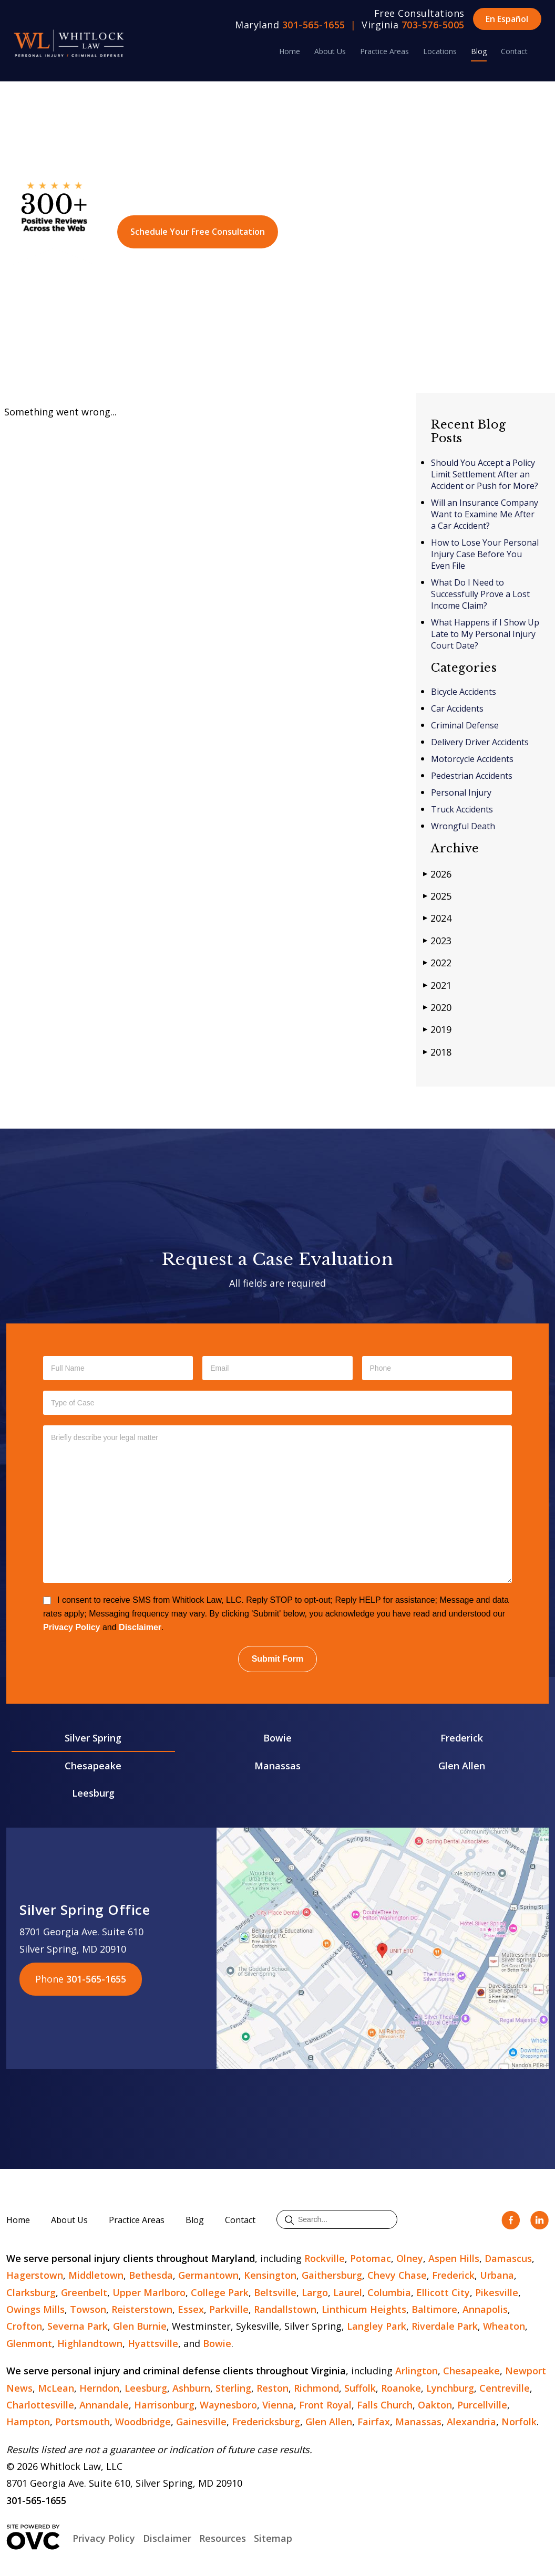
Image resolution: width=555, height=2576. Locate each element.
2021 (437, 985)
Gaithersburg (332, 2275)
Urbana (497, 2275)
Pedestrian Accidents (471, 775)
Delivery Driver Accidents (480, 742)
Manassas (277, 1765)
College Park (220, 2292)
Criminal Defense (465, 725)
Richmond (316, 2388)
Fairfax (373, 2421)
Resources (222, 2538)
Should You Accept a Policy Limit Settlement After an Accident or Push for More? (484, 474)
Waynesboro (228, 2404)
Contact (514, 51)
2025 (437, 896)
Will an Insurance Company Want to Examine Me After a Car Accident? (484, 514)
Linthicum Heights (364, 2309)
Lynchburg (450, 2388)
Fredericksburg (266, 2421)
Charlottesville (40, 2404)
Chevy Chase (397, 2275)
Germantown (208, 2275)
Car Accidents (457, 708)
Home (289, 51)
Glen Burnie (140, 2326)
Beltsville (275, 2292)
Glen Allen (461, 1765)
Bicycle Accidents (463, 691)
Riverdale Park (445, 2326)
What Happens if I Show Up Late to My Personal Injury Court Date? (485, 634)
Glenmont (29, 2343)
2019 (437, 1029)
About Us (330, 51)
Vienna (278, 2404)
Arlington (416, 2370)
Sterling (233, 2388)
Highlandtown (89, 2343)
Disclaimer (140, 1627)
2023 (437, 940)
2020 (437, 1007)
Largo (315, 2292)
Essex (191, 2309)
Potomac (370, 2258)
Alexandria (471, 2421)
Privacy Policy (71, 1627)
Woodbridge (143, 2421)
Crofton (24, 2326)
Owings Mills (35, 2309)
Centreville (504, 2388)
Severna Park (77, 2326)
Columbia (389, 2292)
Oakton (435, 2404)
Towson (88, 2309)
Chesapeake (93, 1765)
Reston (272, 2388)
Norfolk (519, 2421)
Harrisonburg (164, 2404)
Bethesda (151, 2275)
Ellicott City (443, 2292)
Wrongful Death (463, 826)
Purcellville (482, 2404)
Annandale (104, 2404)
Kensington (270, 2275)
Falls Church (385, 2404)
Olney (409, 2258)
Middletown (96, 2275)
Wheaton (504, 2326)
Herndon (99, 2388)
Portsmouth (82, 2421)
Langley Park (376, 2326)
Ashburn (191, 2388)
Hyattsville (153, 2343)
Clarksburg (31, 2292)
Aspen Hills (453, 2258)
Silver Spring (93, 1738)
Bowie (277, 1738)
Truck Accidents (462, 809)
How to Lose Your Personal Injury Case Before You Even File (485, 554)
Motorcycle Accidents (472, 759)
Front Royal (325, 2404)
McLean (56, 2388)
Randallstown (285, 2309)
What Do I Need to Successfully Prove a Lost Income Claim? (480, 594)
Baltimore (434, 2309)
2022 (437, 962)
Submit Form (278, 1658)
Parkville (229, 2309)
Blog (479, 51)
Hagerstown (34, 2275)
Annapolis (485, 2309)
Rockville (324, 2258)
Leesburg (93, 1793)
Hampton (28, 2421)
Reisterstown (141, 2309)
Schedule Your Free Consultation (197, 231)
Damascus (508, 2258)
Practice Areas (384, 51)
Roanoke (401, 2388)
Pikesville (496, 2292)
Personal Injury (461, 792)
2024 (437, 918)
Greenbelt (84, 2292)
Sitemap (273, 2538)
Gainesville (201, 2421)
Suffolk (360, 2388)
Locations (440, 51)
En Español (507, 19)
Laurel (347, 2292)
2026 (437, 873)
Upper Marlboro (149, 2292)
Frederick (461, 1738)
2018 (437, 1052)
